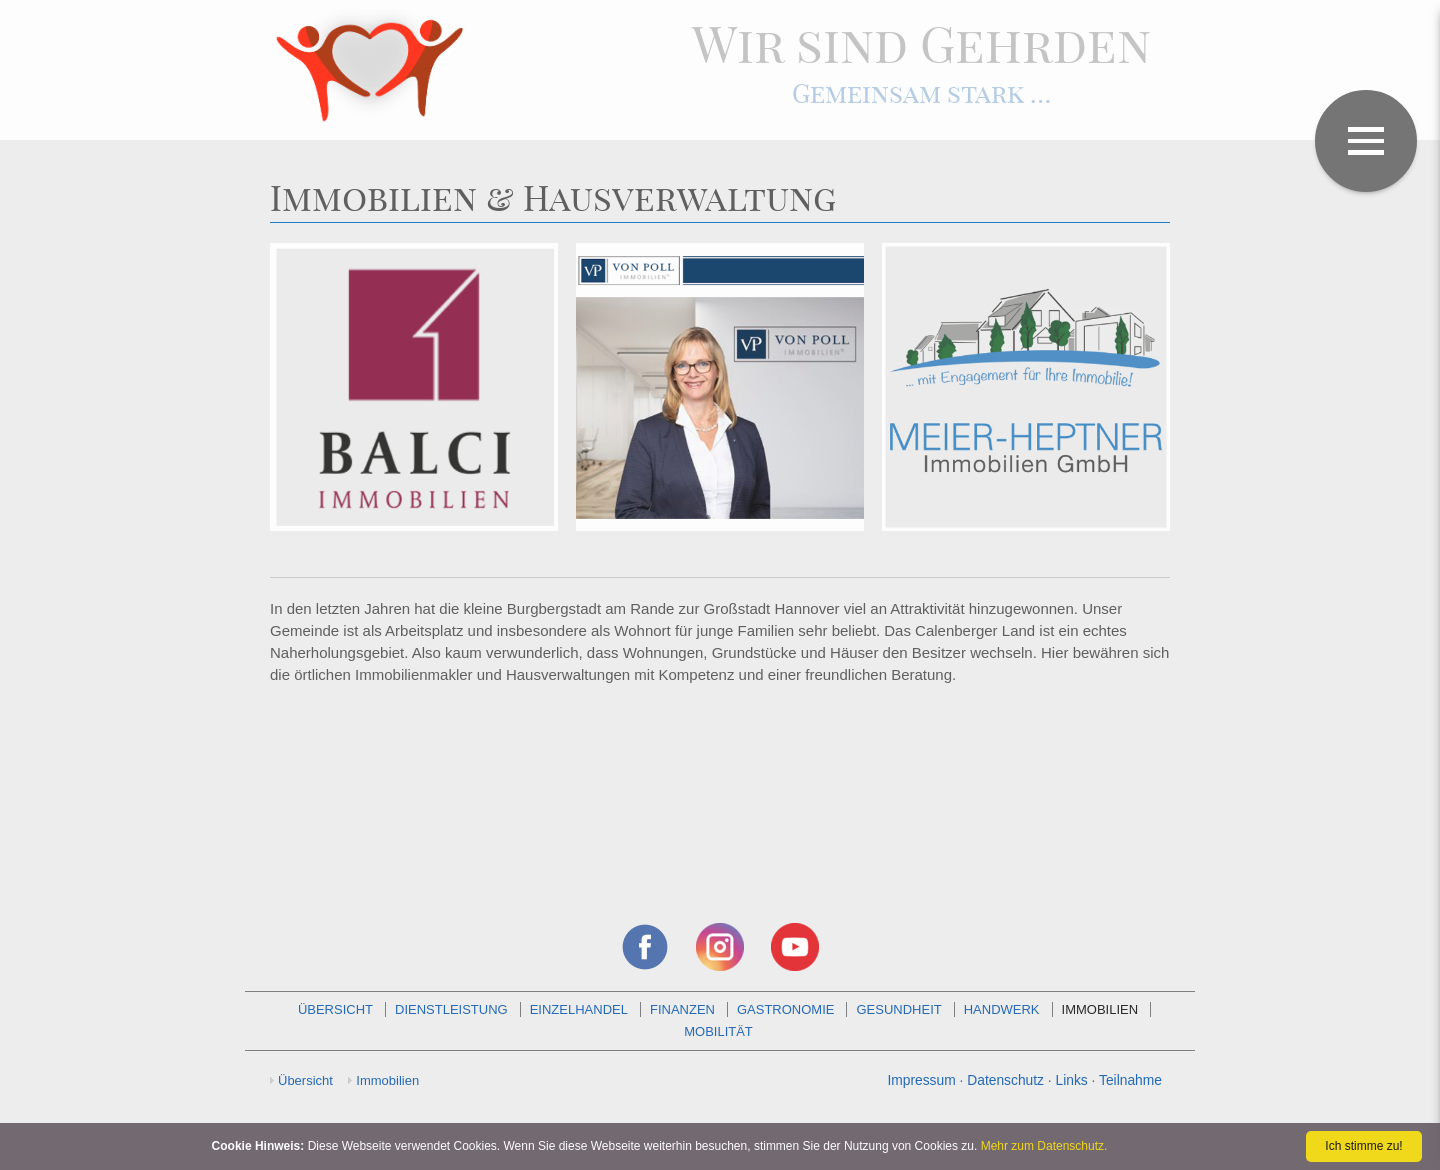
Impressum (921, 1080)
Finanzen (682, 1009)
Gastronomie (786, 1009)
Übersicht (335, 1009)
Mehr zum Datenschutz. (1044, 1146)
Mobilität (718, 1031)
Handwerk (1002, 1009)
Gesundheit (898, 1009)
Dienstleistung (451, 1009)
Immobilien (1100, 1009)
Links (1072, 1080)
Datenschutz (1005, 1080)
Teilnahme (1130, 1080)
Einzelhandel (579, 1009)
